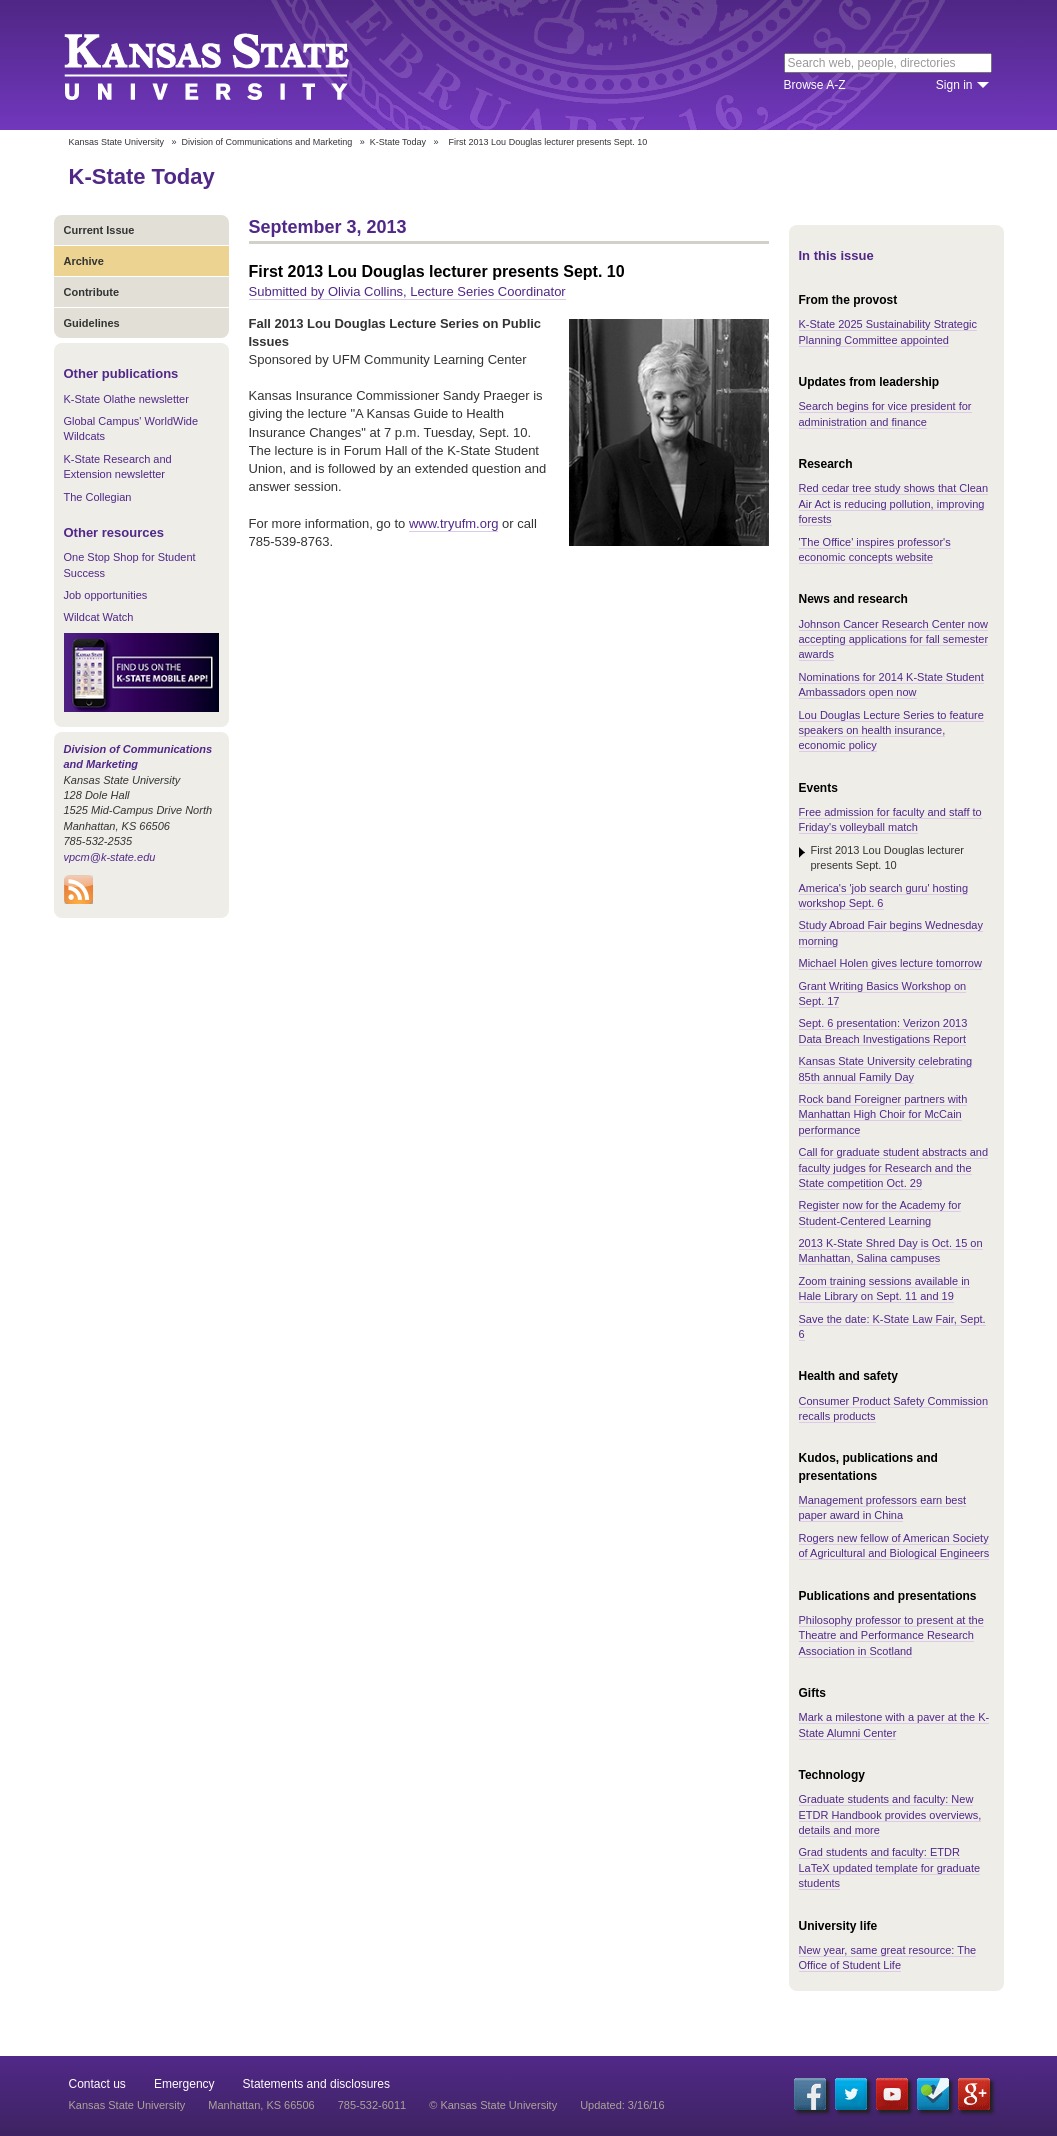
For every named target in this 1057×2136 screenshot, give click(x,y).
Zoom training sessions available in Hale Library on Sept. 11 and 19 (884, 1288)
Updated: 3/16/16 (622, 2105)
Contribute (92, 292)
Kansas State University (231, 65)
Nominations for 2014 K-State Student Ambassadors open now (891, 684)
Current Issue (99, 230)
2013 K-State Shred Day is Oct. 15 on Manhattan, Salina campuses (891, 1250)
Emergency (184, 2084)
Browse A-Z (815, 85)
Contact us (97, 2084)
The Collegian (98, 497)
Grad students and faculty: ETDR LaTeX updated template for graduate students (890, 1867)
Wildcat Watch (99, 617)
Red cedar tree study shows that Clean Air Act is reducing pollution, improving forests (894, 503)
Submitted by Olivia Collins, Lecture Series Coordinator (407, 291)
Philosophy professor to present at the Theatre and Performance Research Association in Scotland (891, 1635)
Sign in (954, 85)
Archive (84, 261)
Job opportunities (106, 595)
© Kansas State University (493, 2105)
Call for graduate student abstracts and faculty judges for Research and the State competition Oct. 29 (894, 1167)
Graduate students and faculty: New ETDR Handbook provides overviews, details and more (890, 1814)
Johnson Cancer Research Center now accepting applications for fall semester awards (894, 639)
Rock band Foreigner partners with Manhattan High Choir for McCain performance (883, 1114)
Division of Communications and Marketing (267, 142)
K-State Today (398, 142)
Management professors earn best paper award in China (883, 1507)
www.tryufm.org (454, 523)
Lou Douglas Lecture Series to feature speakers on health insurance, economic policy (891, 730)
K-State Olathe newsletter (126, 399)
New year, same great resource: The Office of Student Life (888, 1957)
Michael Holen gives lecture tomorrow (890, 963)
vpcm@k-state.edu (110, 857)
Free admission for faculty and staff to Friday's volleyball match (890, 819)
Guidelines (92, 323)
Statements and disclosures (316, 2084)
